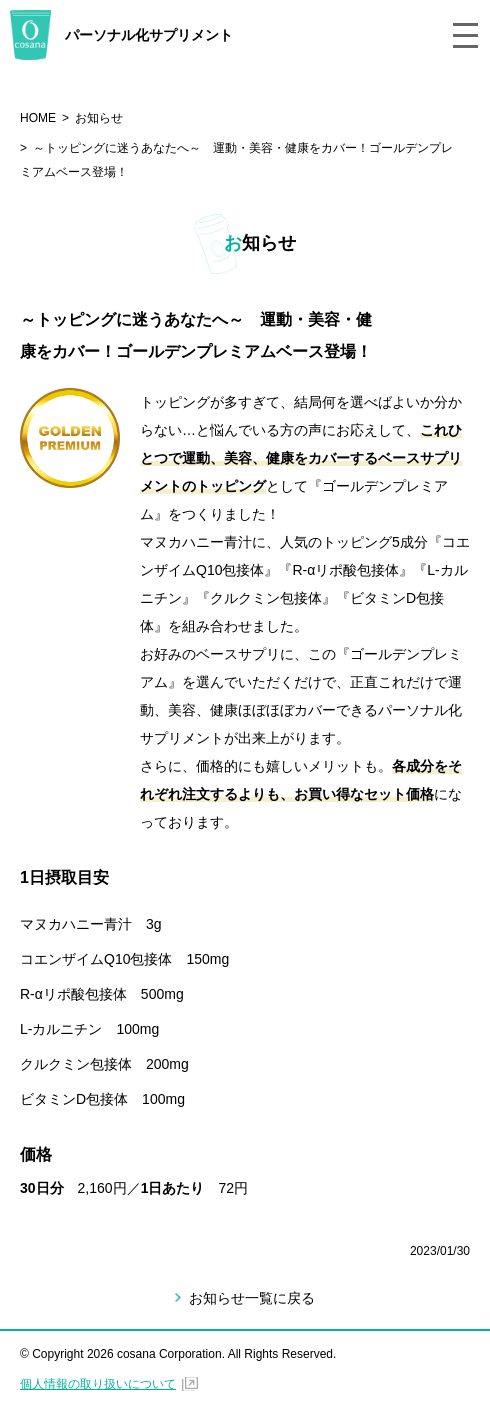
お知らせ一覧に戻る (252, 1298)
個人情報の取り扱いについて (98, 1384)
